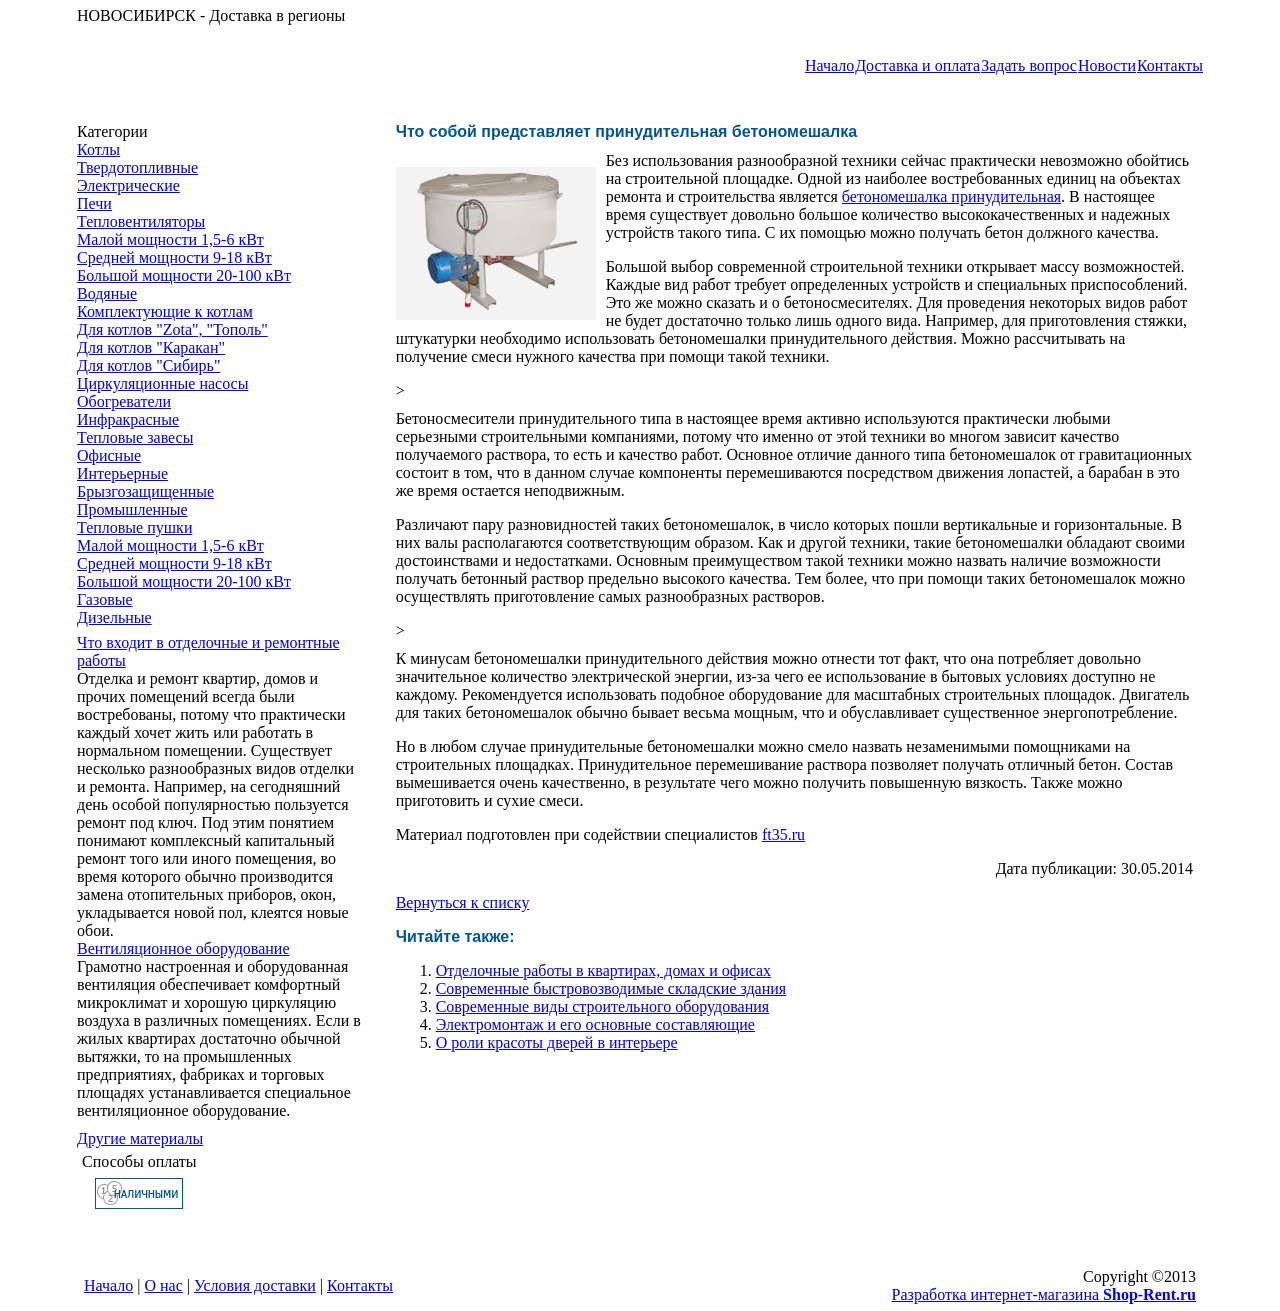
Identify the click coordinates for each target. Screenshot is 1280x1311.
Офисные (109, 455)
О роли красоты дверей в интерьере (557, 1042)
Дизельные (114, 617)
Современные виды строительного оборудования (602, 1006)
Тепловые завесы (135, 437)
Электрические (128, 185)
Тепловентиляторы (141, 221)
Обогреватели (124, 401)
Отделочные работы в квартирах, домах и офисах (603, 970)
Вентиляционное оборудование (183, 948)
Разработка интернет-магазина (1044, 1294)
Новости (1107, 65)
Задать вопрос (1029, 65)
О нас (164, 1285)
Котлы (98, 149)
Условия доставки (255, 1285)
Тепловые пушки (134, 527)
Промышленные (132, 509)
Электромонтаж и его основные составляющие (595, 1024)
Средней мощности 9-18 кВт (174, 257)
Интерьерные (122, 473)
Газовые (105, 599)
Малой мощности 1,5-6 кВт (170, 239)
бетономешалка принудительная (951, 196)
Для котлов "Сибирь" (148, 365)
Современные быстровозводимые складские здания (611, 988)
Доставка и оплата (917, 65)
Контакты (1170, 65)
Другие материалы (140, 1138)
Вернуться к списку (463, 902)
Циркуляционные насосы (162, 383)
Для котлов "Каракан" (151, 347)
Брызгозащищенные (145, 491)
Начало (829, 65)
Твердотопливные (137, 167)
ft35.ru (783, 834)
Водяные (107, 293)
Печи (94, 203)
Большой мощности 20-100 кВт (184, 275)
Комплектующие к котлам (165, 311)
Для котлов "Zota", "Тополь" (172, 329)
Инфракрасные (128, 419)
